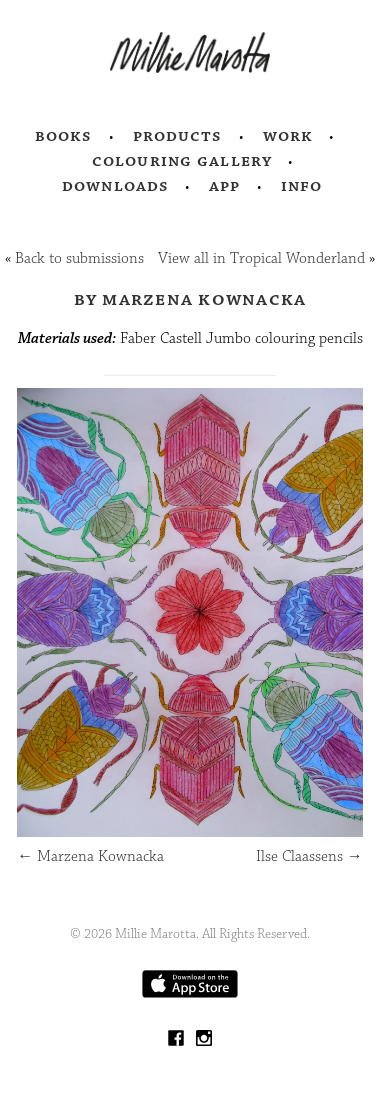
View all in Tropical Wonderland (261, 258)
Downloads (115, 186)
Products (178, 136)
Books (64, 136)
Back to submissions (79, 258)
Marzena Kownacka (90, 856)
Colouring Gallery (182, 161)
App (224, 186)
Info (302, 186)
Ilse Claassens (309, 856)
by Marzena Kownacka (190, 299)
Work (288, 136)
